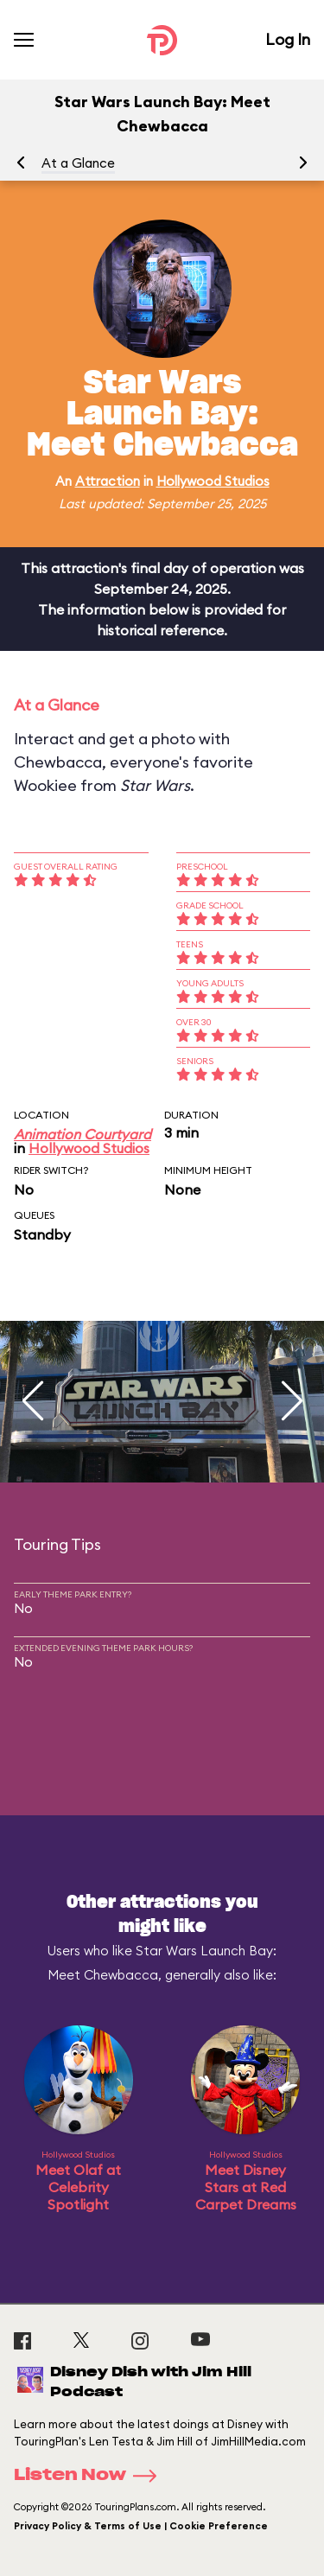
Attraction (107, 481)
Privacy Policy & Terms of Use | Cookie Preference (141, 2526)
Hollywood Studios (213, 481)
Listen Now (91, 2476)
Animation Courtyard (82, 1134)
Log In (287, 39)
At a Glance (78, 163)
